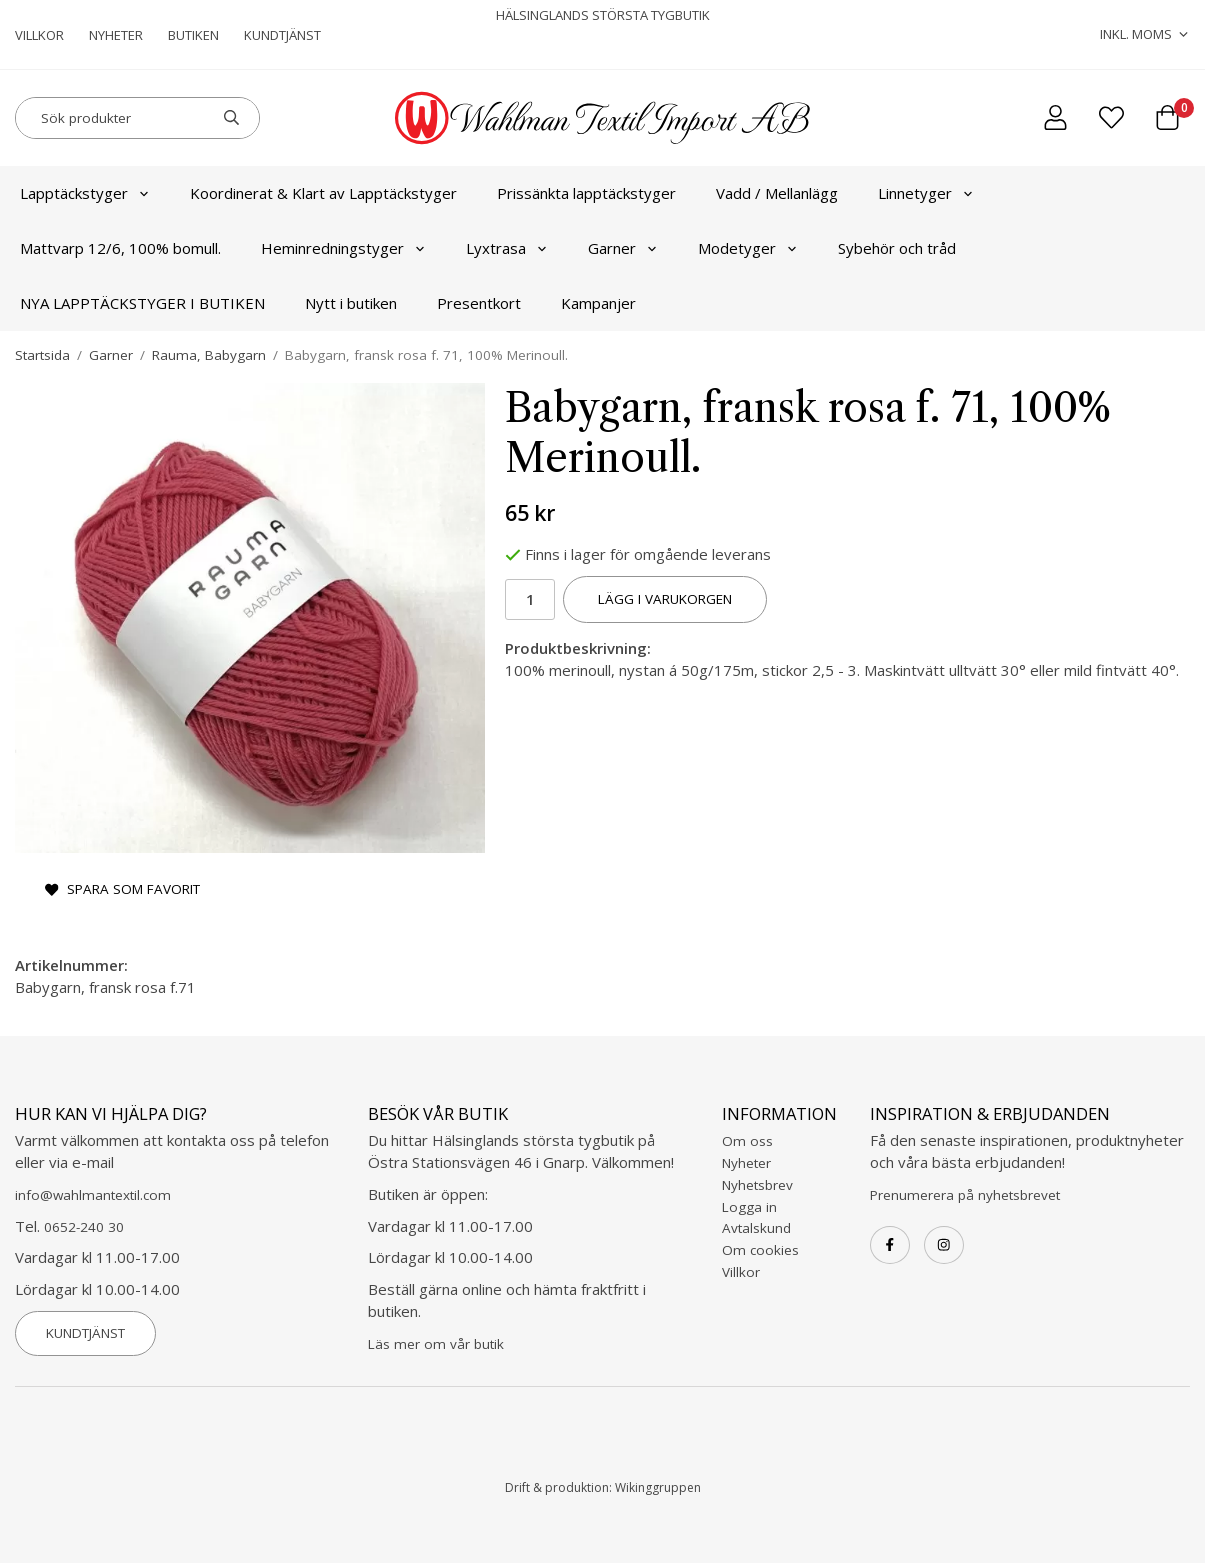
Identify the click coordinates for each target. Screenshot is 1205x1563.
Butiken (193, 35)
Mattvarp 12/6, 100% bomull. (120, 248)
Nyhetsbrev (757, 1185)
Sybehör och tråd (897, 248)
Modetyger (748, 248)
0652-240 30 (84, 1227)
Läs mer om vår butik (436, 1344)
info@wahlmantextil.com (93, 1195)
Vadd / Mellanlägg (777, 193)
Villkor (39, 35)
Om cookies (760, 1250)
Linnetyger (926, 193)
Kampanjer (598, 303)
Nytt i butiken (351, 303)
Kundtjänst (282, 35)
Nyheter (116, 35)
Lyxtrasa (507, 248)
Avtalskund (756, 1228)
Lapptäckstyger (85, 193)
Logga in (749, 1207)
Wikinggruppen (658, 1487)
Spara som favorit (122, 889)
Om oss (747, 1141)
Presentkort (479, 303)
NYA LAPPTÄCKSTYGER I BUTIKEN (142, 303)
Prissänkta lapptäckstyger (586, 193)
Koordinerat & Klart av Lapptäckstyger (323, 193)
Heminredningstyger (343, 248)
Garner (623, 248)
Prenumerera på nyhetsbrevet (965, 1195)
